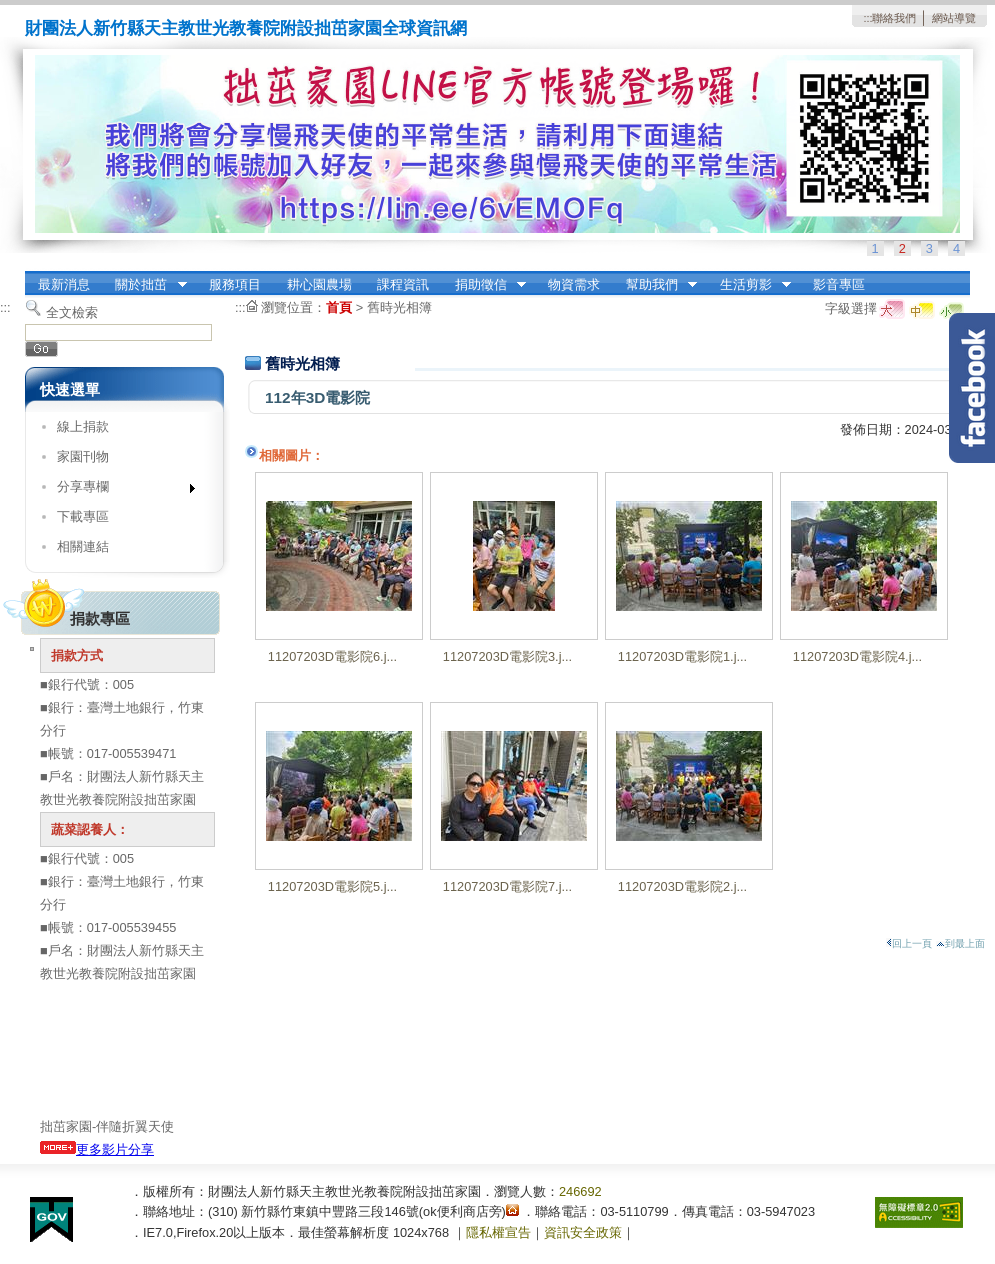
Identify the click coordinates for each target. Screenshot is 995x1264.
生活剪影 (749, 285)
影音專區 (839, 284)
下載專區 (83, 516)
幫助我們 (655, 285)
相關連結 (83, 546)
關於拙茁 (145, 285)
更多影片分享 (97, 1149)
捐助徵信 (484, 285)
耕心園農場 (319, 284)
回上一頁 (909, 943)
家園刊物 (83, 456)
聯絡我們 (894, 18)
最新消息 (64, 284)
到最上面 (960, 943)
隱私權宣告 (498, 1232)
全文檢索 (72, 312)
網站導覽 (954, 18)
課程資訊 (403, 284)
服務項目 (235, 284)
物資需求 (574, 284)
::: (867, 18)
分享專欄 (119, 490)
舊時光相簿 (399, 307)
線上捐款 (83, 426)
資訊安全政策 (583, 1232)
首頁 (339, 307)
